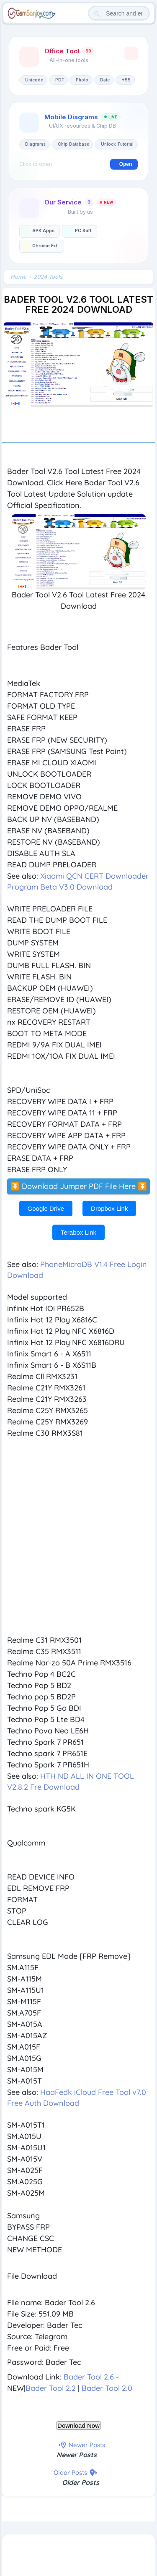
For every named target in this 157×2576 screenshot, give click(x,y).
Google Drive (46, 1208)
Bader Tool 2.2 (51, 2388)
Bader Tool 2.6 (89, 2377)
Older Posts (80, 2482)
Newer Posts (77, 2454)
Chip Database (73, 144)
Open (125, 164)
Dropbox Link (109, 1208)
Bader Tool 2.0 (107, 2388)
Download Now (78, 2425)
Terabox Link (78, 1232)
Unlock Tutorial (117, 144)
